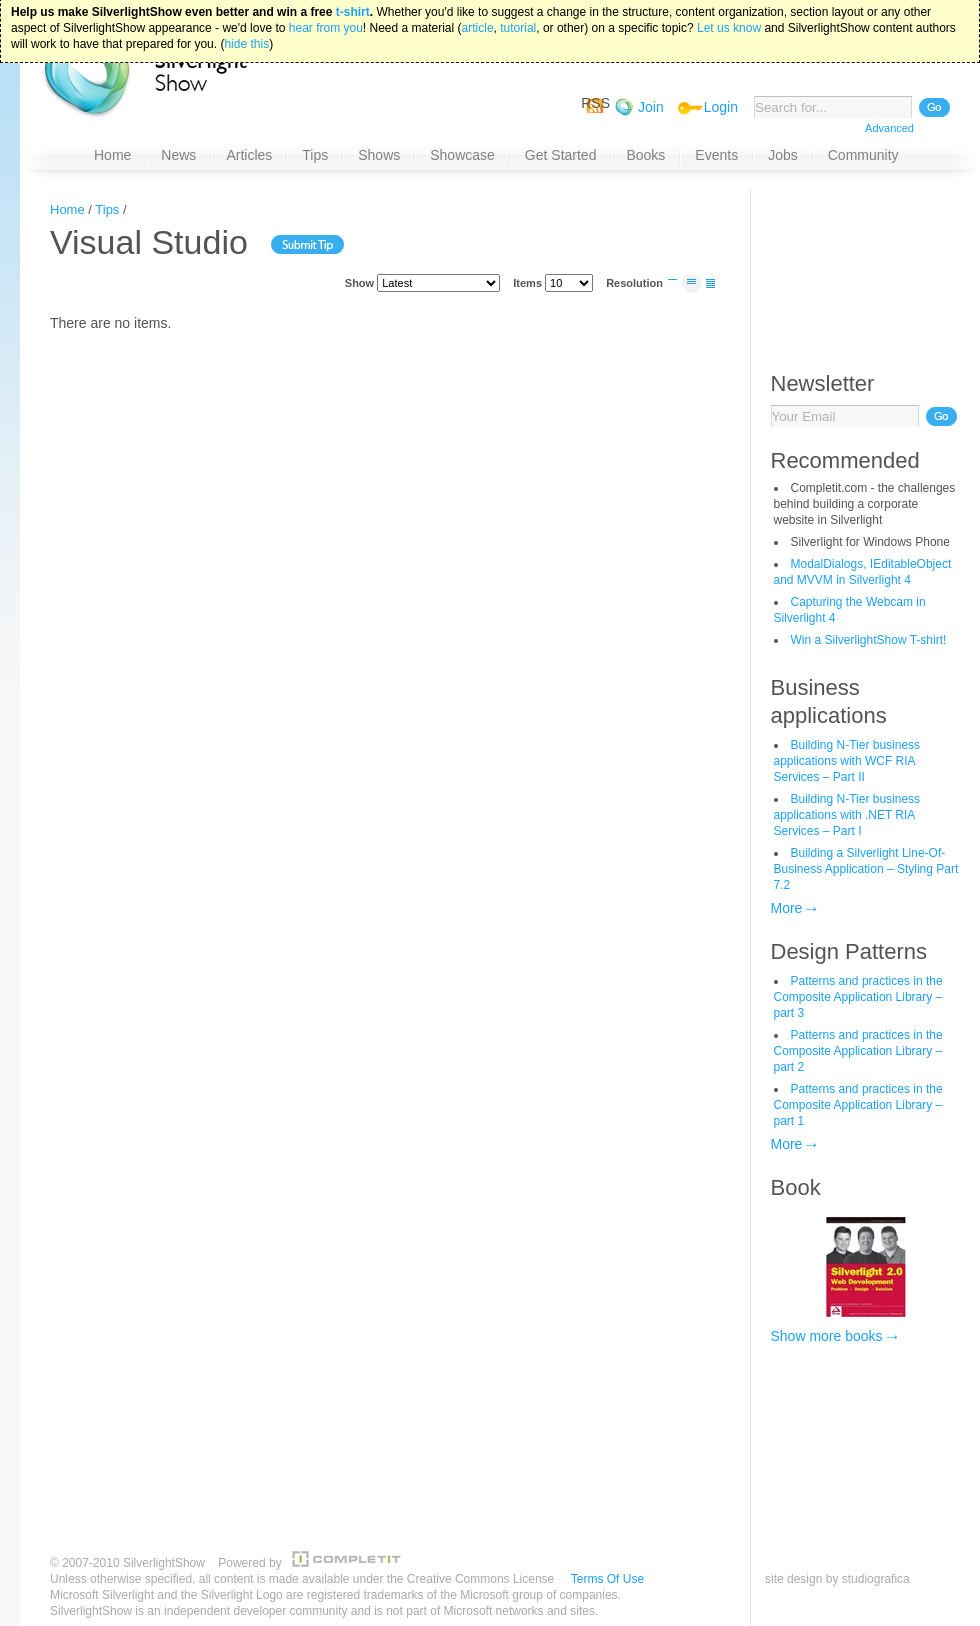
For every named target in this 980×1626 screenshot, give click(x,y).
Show (359, 283)
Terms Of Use (607, 1579)
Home (67, 209)
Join (651, 107)
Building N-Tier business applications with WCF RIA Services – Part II (847, 761)
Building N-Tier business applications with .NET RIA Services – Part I (847, 815)
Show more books (827, 1336)
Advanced (889, 128)
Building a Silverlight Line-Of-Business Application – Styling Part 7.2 (866, 869)
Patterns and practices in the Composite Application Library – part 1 (858, 1105)
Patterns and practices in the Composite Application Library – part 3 (858, 997)
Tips (107, 209)
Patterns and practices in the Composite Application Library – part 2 (858, 1051)
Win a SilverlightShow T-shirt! (869, 640)
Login (721, 107)
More (787, 908)
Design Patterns (849, 951)
